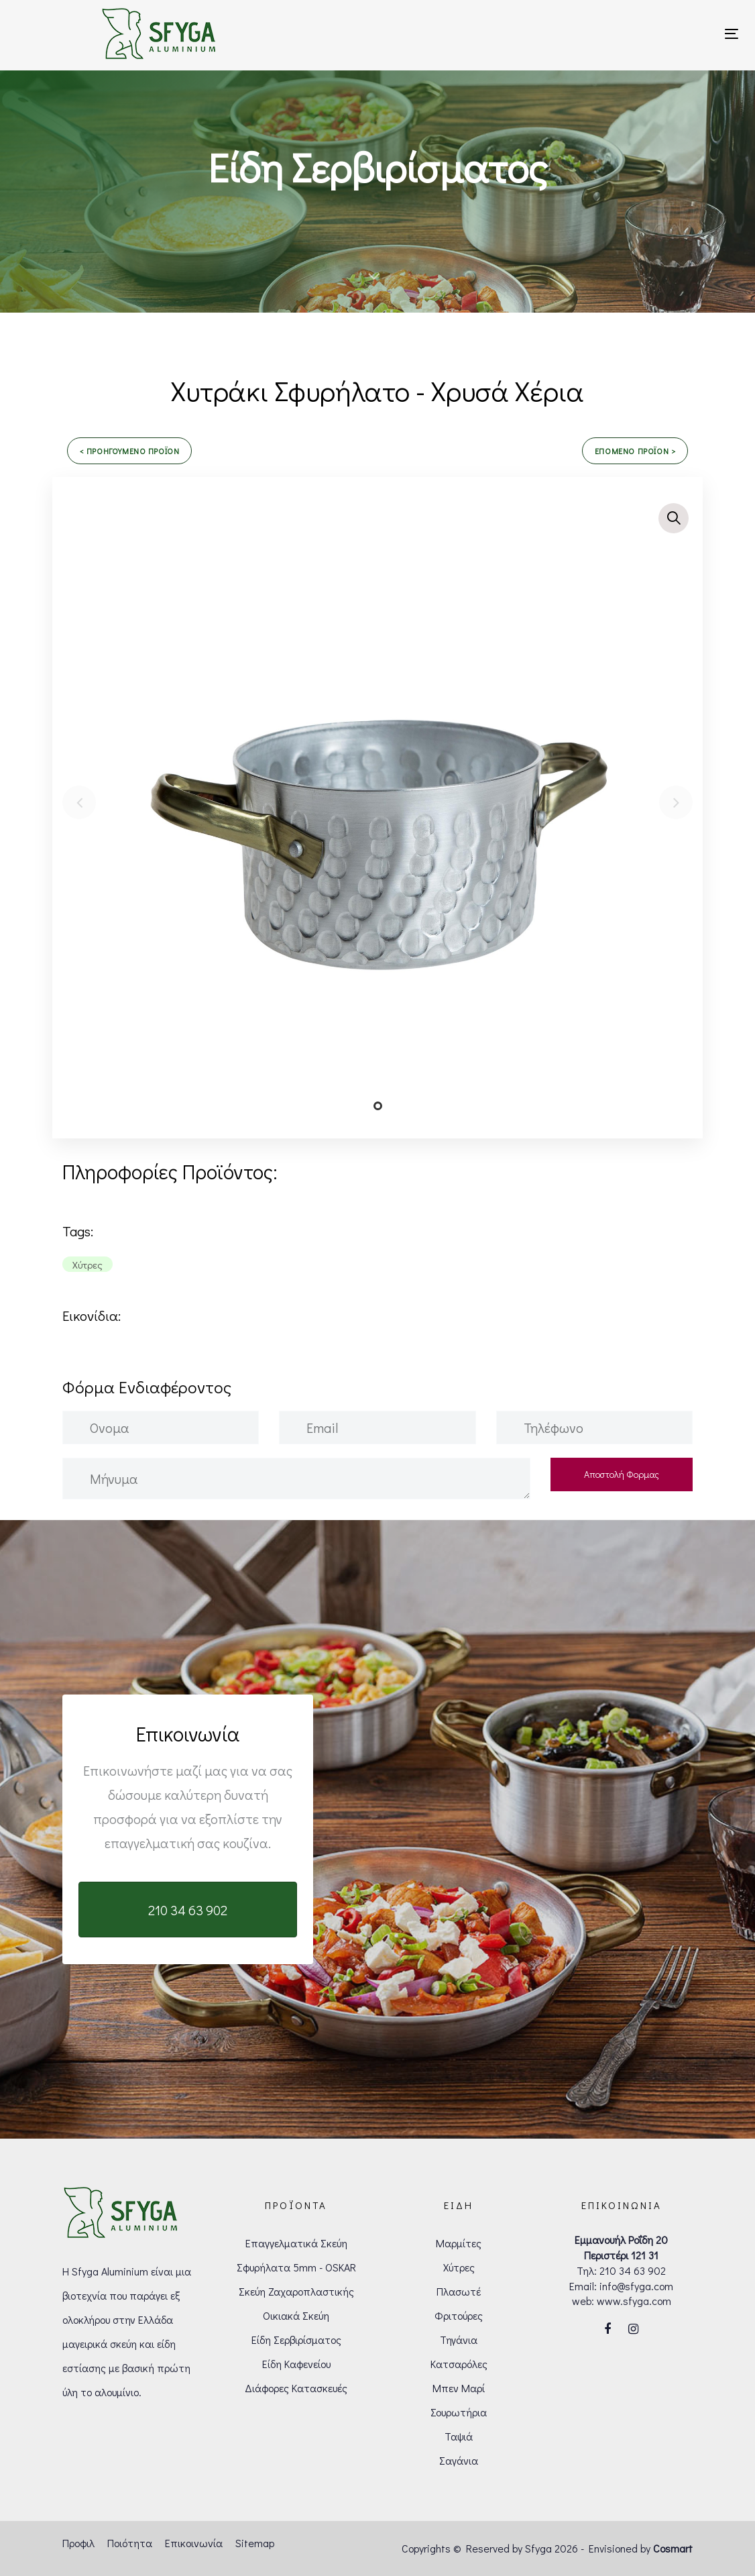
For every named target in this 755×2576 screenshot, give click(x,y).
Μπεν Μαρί (458, 2388)
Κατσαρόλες (458, 2364)
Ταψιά (459, 2436)
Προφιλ (78, 2543)
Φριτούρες (458, 2315)
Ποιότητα (129, 2543)
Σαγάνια (458, 2460)
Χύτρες (459, 2267)
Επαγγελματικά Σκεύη (296, 2243)
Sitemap (254, 2543)
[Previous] (79, 802)
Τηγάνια (458, 2339)
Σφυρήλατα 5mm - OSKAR (296, 2267)
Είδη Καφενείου (296, 2364)
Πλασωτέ (459, 2291)
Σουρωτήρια (458, 2412)
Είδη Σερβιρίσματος (296, 2339)
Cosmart (673, 2548)
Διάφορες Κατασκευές (296, 2388)
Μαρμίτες (458, 2243)
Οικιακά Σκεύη (296, 2315)
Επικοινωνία (194, 2543)
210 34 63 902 (632, 2270)
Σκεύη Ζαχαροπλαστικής (296, 2291)
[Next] (676, 802)
